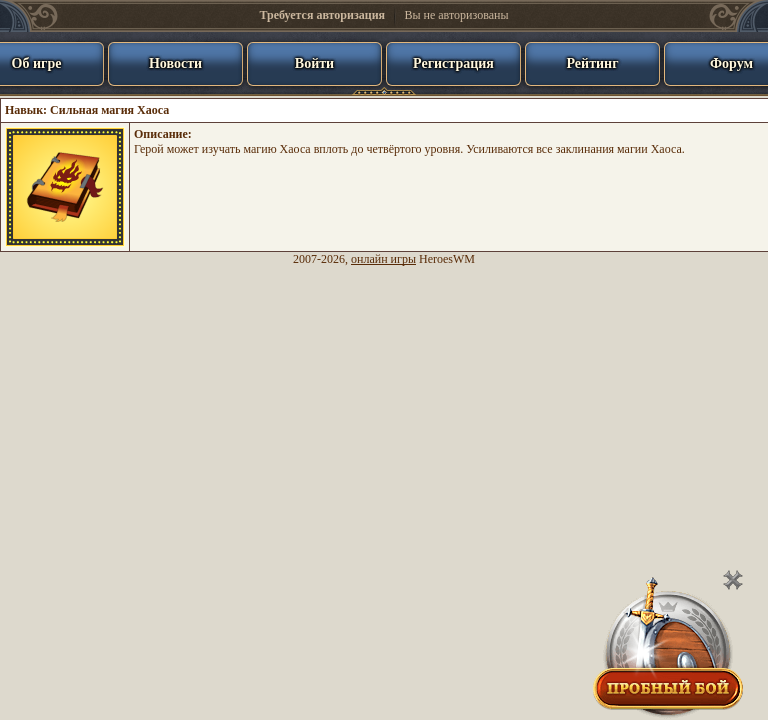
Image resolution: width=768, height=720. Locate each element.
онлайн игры (383, 259)
